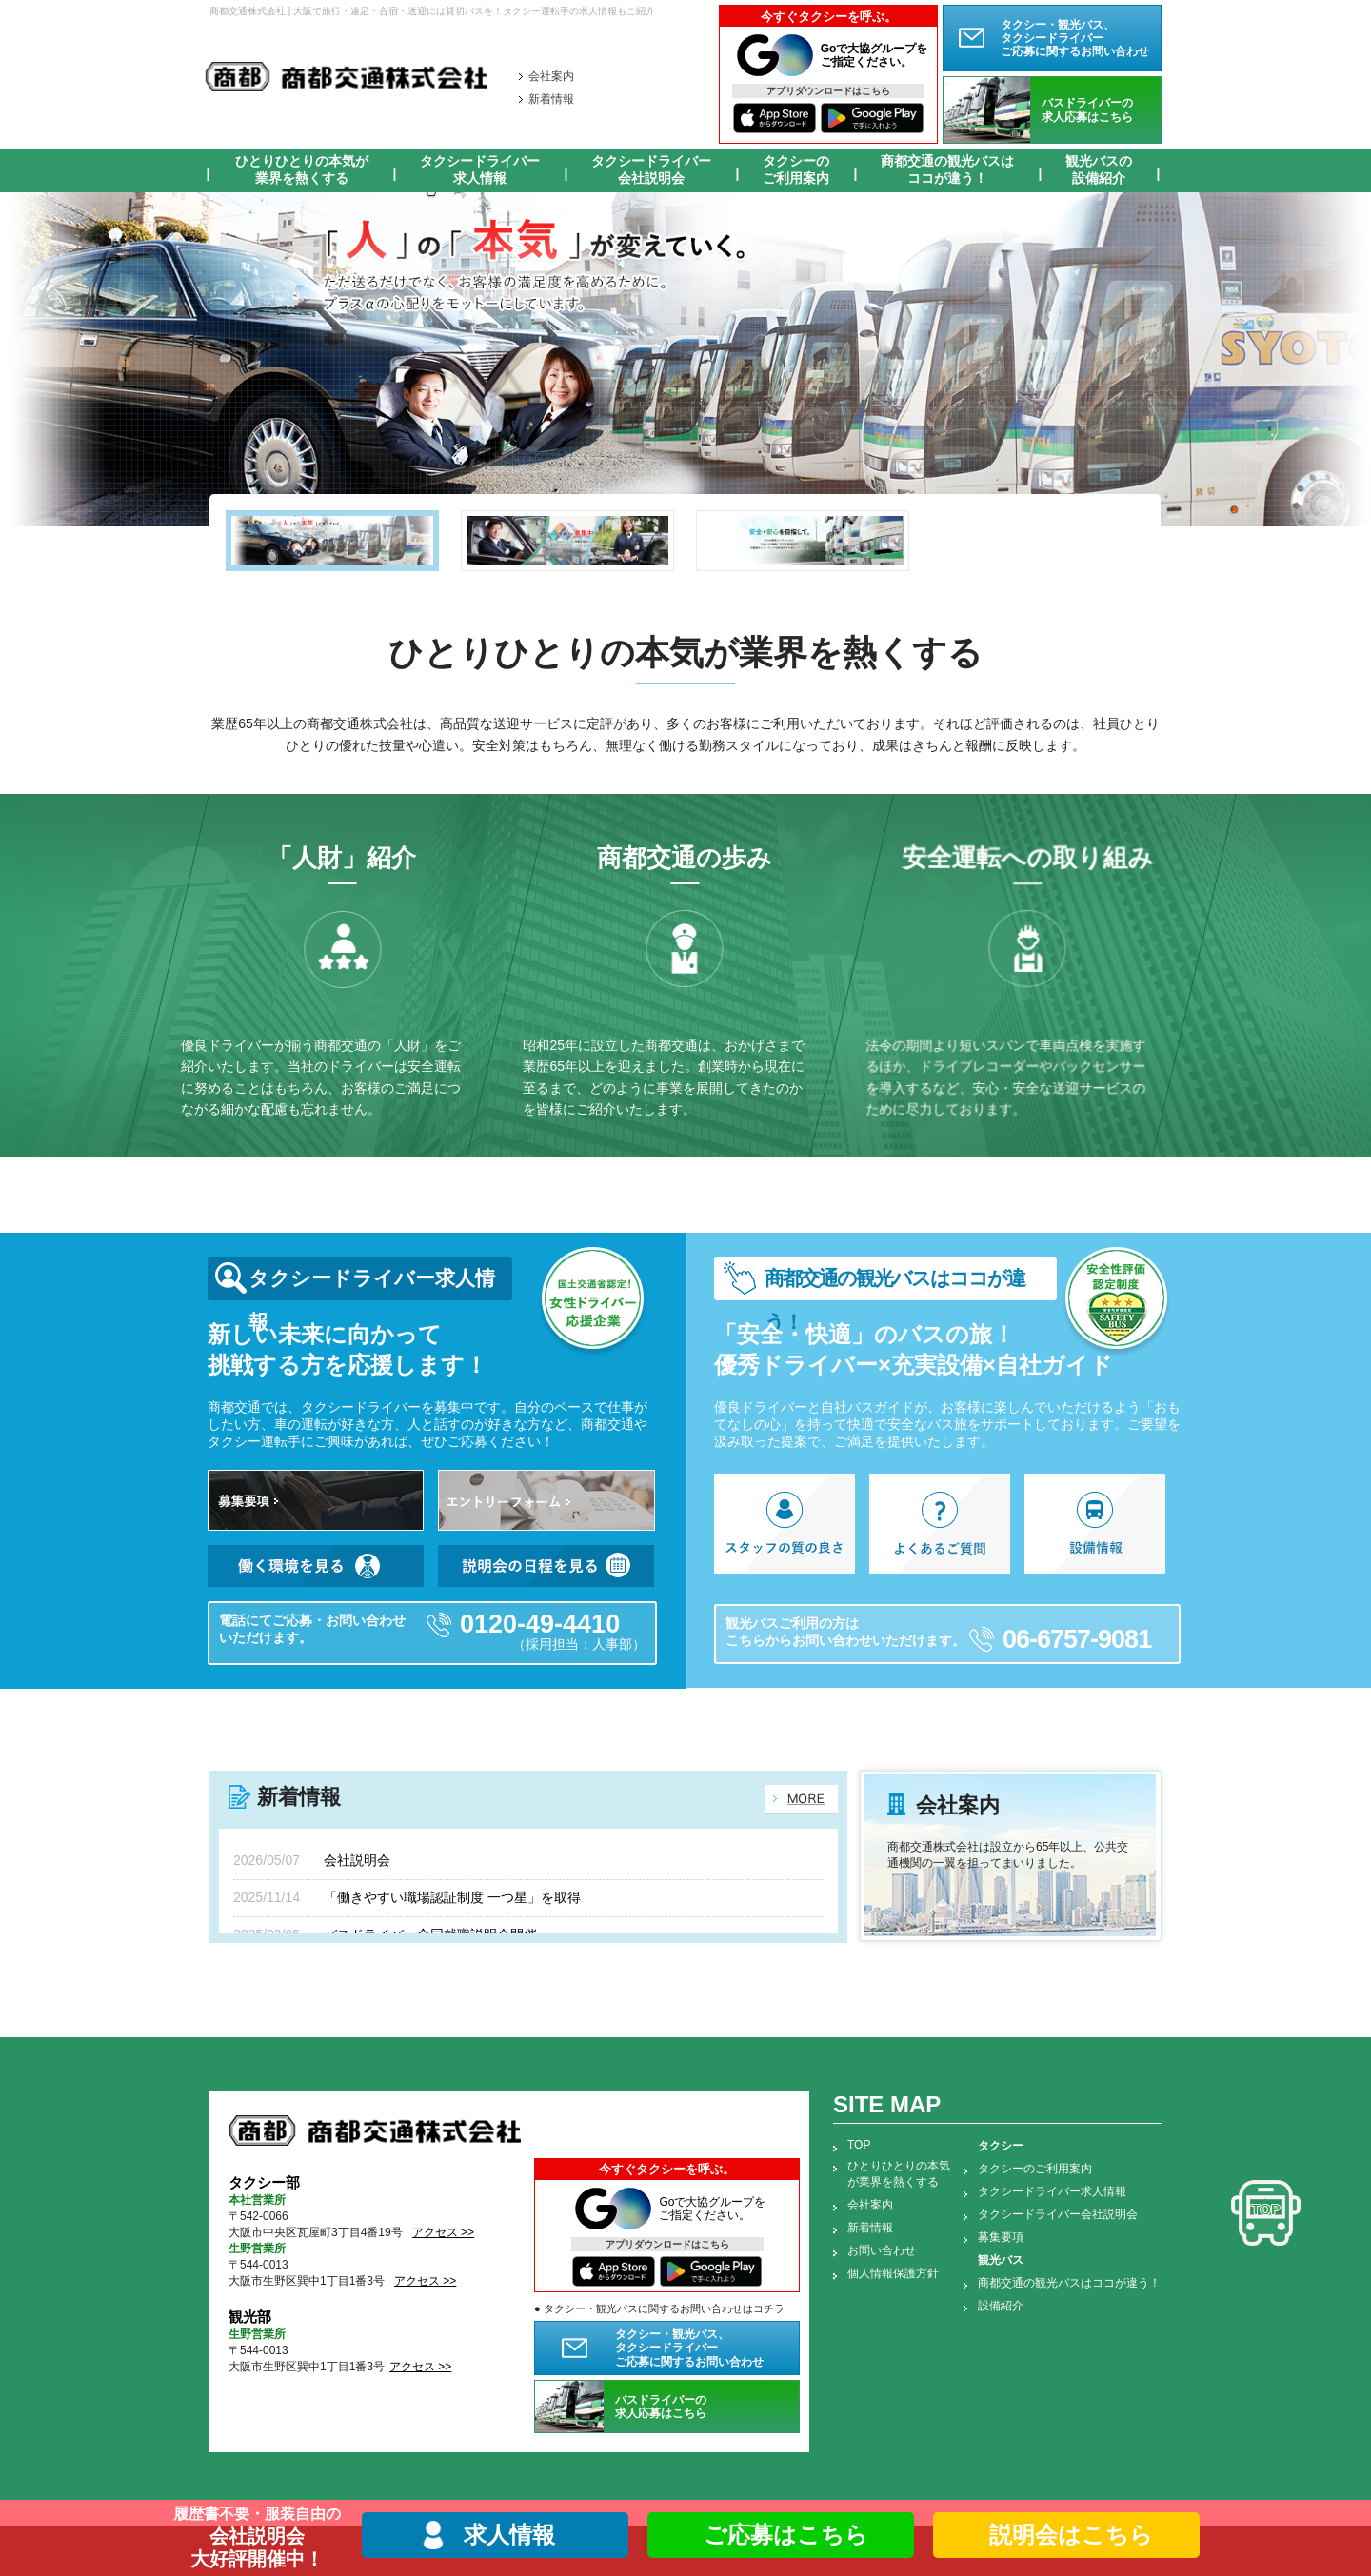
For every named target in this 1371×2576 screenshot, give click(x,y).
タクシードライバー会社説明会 (651, 169)
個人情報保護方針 (893, 2273)
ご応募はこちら (781, 2534)
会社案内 (551, 76)
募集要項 (1000, 2237)
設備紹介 (1000, 2305)
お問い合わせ (881, 2250)
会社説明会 (357, 1860)
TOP (858, 2144)
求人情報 (509, 2534)
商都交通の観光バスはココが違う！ (947, 169)
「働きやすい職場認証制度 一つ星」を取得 (452, 1897)
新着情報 (551, 99)
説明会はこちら (1066, 2534)
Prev (25, 360)
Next (1346, 360)
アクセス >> (443, 2232)
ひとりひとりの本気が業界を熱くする (301, 169)
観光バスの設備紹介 (1098, 169)
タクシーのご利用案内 (796, 169)
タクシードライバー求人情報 (480, 169)
